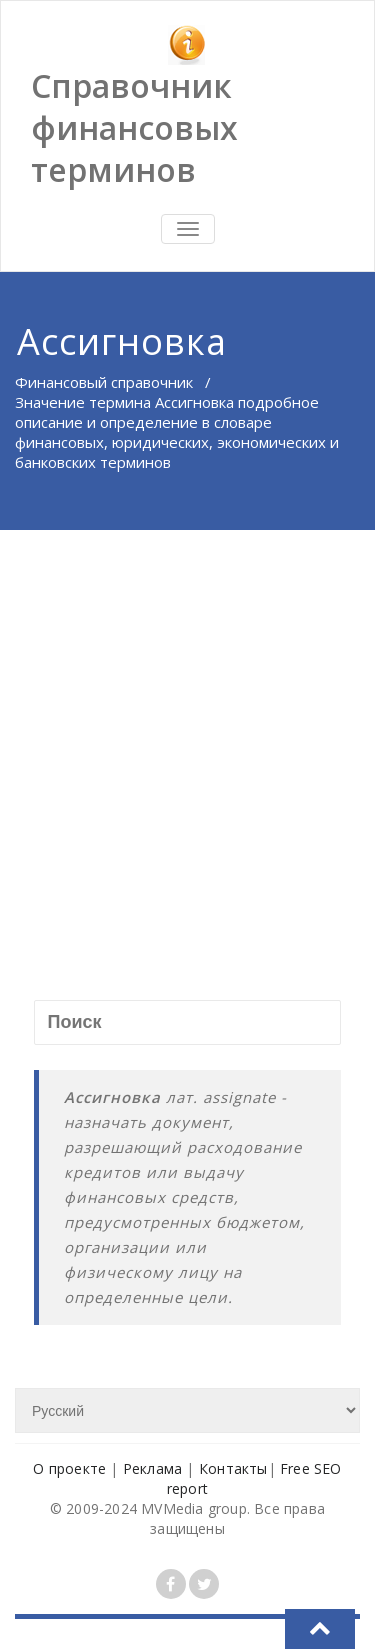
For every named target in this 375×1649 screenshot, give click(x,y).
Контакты (233, 1468)
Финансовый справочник (104, 382)
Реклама (152, 1468)
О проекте (69, 1468)
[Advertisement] (187, 727)
